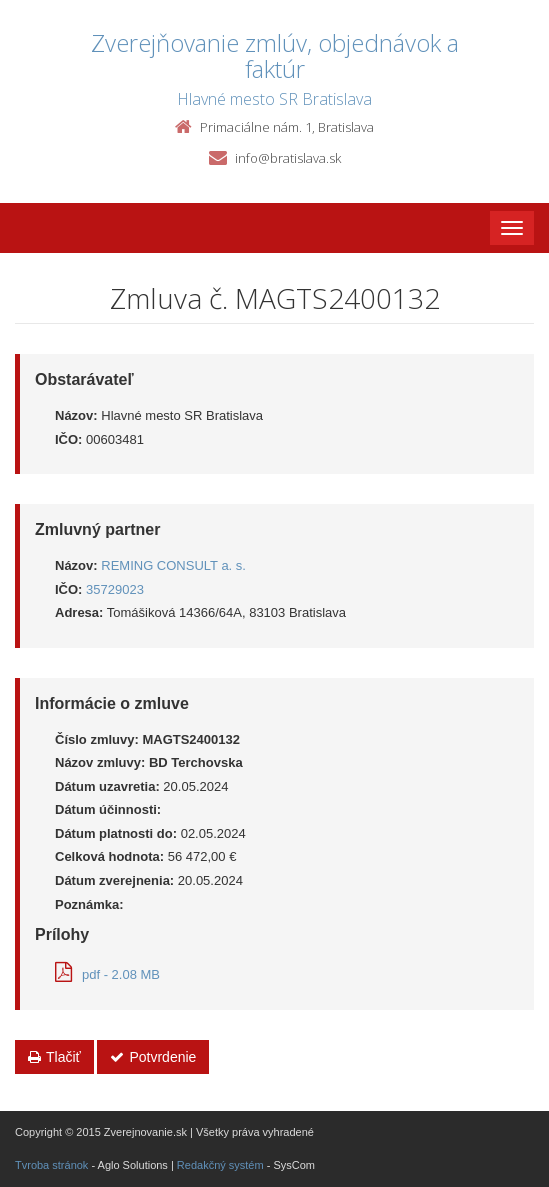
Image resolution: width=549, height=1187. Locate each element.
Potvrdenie (153, 1057)
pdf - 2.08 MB (107, 974)
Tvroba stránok (51, 1165)
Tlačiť (54, 1057)
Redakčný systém (220, 1165)
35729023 (115, 589)
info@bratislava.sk (288, 158)
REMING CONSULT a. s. (173, 565)
